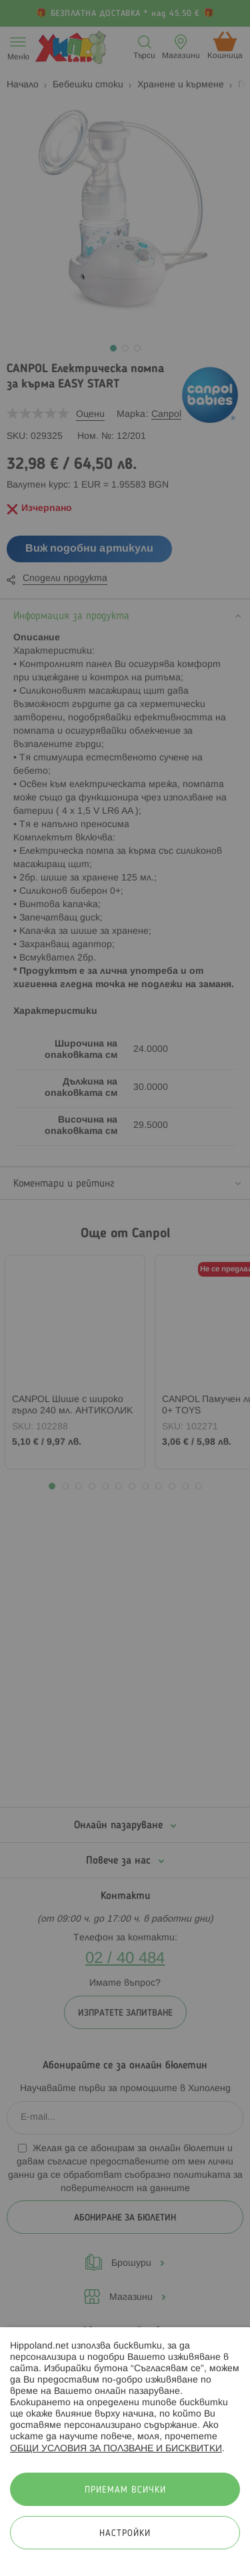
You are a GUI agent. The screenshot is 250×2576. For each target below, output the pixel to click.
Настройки (125, 2533)
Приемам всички (125, 2490)
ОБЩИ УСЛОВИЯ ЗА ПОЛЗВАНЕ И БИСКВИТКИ (116, 2449)
